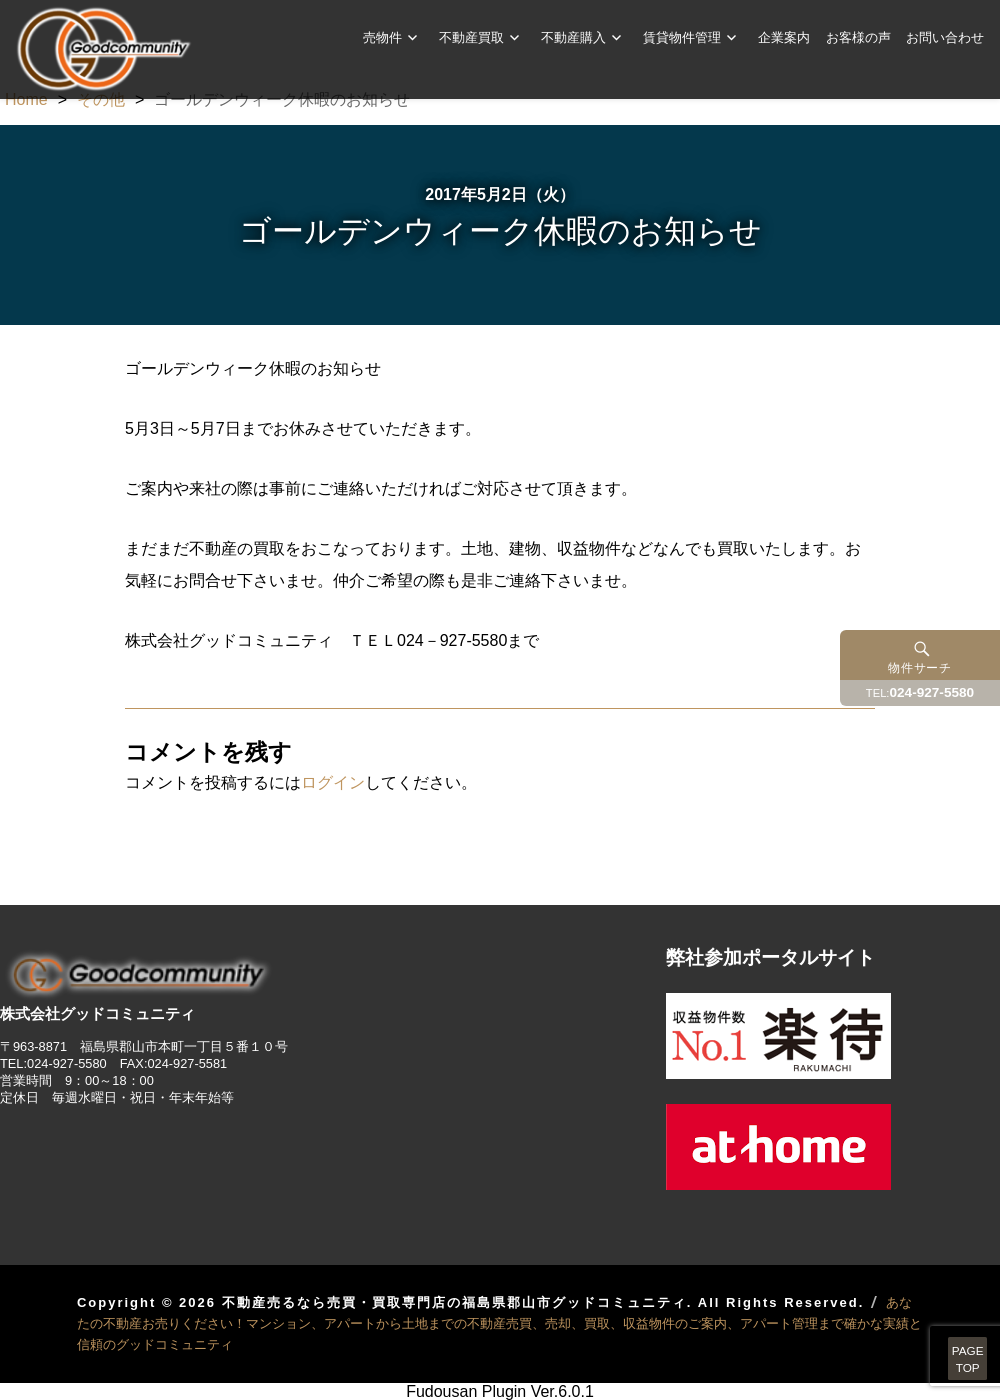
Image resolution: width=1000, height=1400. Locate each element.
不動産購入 (573, 37)
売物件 (382, 37)
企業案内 (784, 37)
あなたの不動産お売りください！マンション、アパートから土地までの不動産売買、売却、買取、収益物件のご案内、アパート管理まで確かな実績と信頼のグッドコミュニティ (499, 1323)
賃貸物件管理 (682, 37)
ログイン (333, 782)
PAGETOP (942, 1340)
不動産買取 (471, 37)
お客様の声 (858, 37)
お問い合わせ (945, 37)
